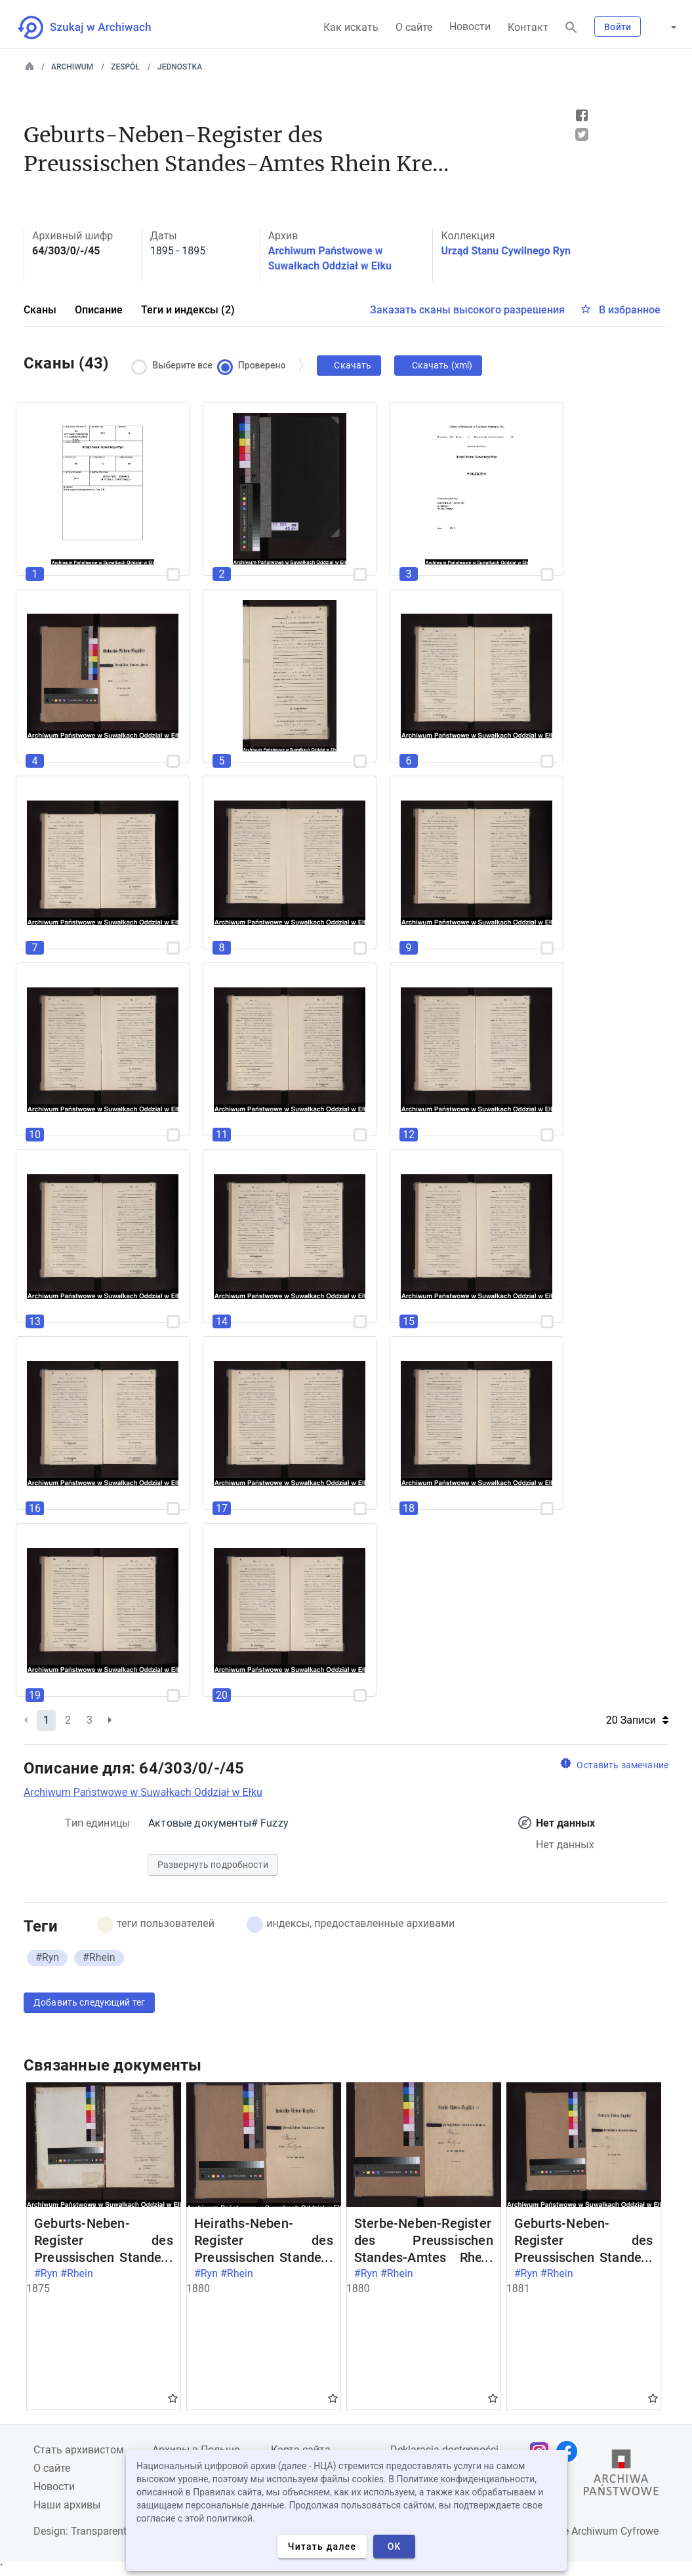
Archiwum (72, 66)
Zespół (125, 66)
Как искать (350, 27)
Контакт (528, 27)
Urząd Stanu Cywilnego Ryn (506, 251)
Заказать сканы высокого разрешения (467, 310)
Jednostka (179, 66)
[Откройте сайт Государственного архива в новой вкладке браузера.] (621, 2475)
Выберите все (175, 365)
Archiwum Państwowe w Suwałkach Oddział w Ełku (143, 1792)
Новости (470, 26)
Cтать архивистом (78, 2450)
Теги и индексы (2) (188, 310)
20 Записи (637, 1720)
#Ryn (47, 1957)
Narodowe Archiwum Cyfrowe (590, 2531)
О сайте (414, 27)
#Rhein (99, 1957)
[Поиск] (571, 28)
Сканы (40, 310)
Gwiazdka (173, 2397)
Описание (99, 310)
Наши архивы (66, 2505)
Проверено (254, 365)
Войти (617, 27)
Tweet (581, 134)
